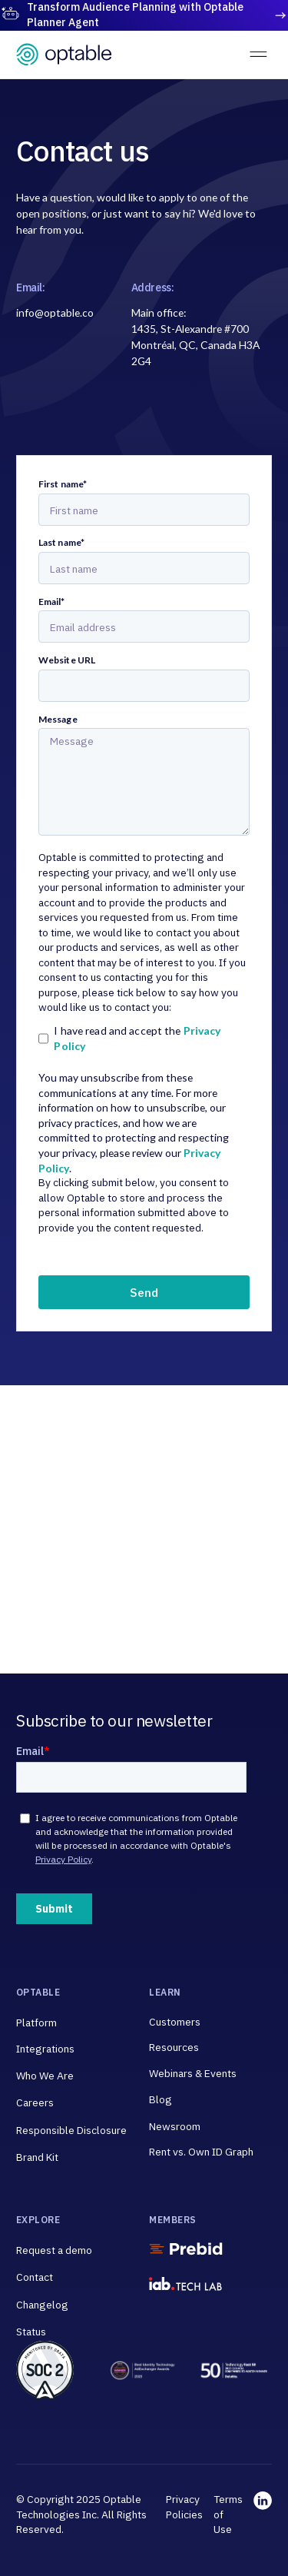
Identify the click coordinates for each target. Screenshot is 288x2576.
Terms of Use (228, 2514)
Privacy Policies (184, 2506)
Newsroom (174, 2126)
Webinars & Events (193, 2073)
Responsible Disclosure (71, 2130)
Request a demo (54, 2250)
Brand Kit (37, 2157)
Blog (160, 2099)
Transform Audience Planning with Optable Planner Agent (135, 14)
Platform (36, 2022)
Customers (174, 2022)
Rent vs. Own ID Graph (201, 2152)
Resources (174, 2047)
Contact (34, 2277)
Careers (35, 2102)
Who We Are (45, 2075)
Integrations (45, 2049)
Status (31, 2331)
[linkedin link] (262, 2514)
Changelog (42, 2305)
